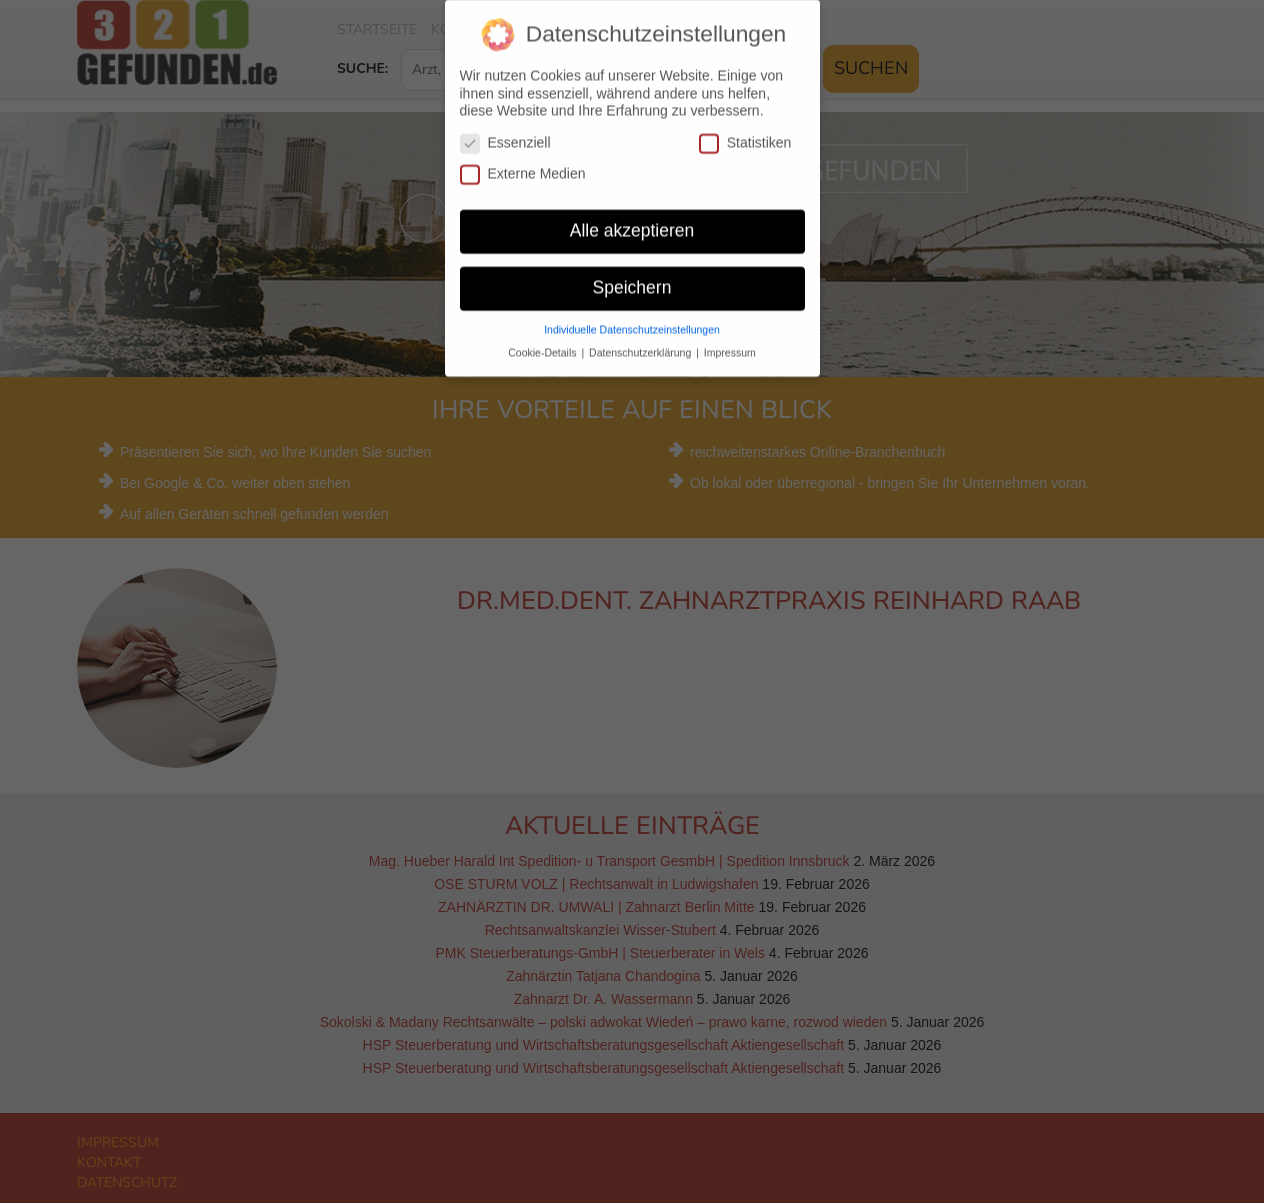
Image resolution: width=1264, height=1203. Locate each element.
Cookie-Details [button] (543, 338)
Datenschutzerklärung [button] (641, 338)
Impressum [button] (730, 338)
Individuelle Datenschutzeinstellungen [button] (632, 315)
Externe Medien (523, 159)
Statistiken (745, 128)
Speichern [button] (632, 273)
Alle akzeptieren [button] (632, 216)
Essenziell (505, 128)
